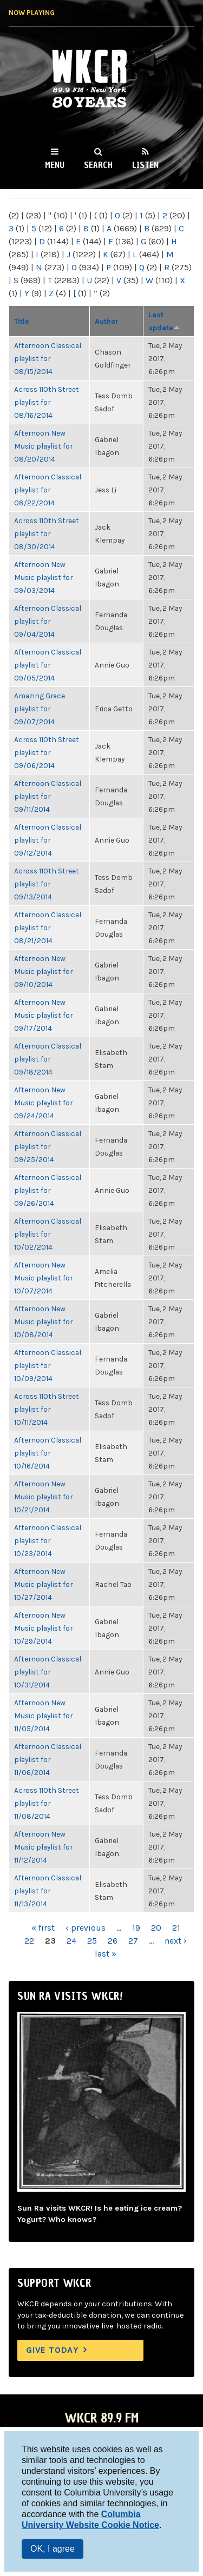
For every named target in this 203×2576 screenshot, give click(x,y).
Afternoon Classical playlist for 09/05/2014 (47, 665)
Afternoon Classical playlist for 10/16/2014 (47, 1453)
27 (133, 1941)
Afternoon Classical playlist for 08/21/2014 (47, 927)
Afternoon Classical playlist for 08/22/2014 (47, 489)
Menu (54, 165)
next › (176, 1941)
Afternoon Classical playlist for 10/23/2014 (47, 1540)
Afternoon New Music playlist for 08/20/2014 (43, 446)
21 (176, 1928)
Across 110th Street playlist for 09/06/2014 (46, 752)
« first (43, 1928)
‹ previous (86, 1928)
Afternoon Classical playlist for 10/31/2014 (47, 1671)
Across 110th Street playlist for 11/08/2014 (46, 1803)
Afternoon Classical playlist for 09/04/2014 (47, 621)
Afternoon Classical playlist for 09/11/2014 (47, 796)
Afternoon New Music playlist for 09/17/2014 (43, 1015)
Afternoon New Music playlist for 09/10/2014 (43, 971)
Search (98, 165)
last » (105, 1953)
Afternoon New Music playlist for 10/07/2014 (43, 1277)
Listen (145, 165)
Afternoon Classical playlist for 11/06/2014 (47, 1759)
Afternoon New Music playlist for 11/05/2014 (43, 1715)
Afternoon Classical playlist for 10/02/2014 (47, 1234)
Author (107, 321)
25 (92, 1941)
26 (112, 1941)
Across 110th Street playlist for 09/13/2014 (46, 883)
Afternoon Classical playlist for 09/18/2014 (47, 1059)
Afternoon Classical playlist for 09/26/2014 (47, 1190)
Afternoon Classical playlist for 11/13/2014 (47, 1890)
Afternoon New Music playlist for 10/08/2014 (43, 1321)
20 (156, 1928)
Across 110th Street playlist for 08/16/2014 (46, 402)
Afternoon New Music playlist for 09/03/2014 (43, 577)
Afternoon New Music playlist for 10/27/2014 (43, 1584)
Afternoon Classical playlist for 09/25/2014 (47, 1146)
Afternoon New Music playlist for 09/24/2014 (43, 1102)
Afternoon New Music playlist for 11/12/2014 (43, 1847)
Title (21, 321)
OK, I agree (52, 2548)
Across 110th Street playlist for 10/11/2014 (46, 1409)
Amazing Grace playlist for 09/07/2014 (39, 708)
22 (29, 1941)
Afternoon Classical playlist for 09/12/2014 (47, 840)
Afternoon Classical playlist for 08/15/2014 (47, 358)
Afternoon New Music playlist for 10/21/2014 (43, 1496)
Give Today (52, 2350)
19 (136, 1928)
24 (71, 1941)
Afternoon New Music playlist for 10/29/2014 (43, 1628)
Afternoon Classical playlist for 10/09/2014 (47, 1365)
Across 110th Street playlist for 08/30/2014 (46, 533)
